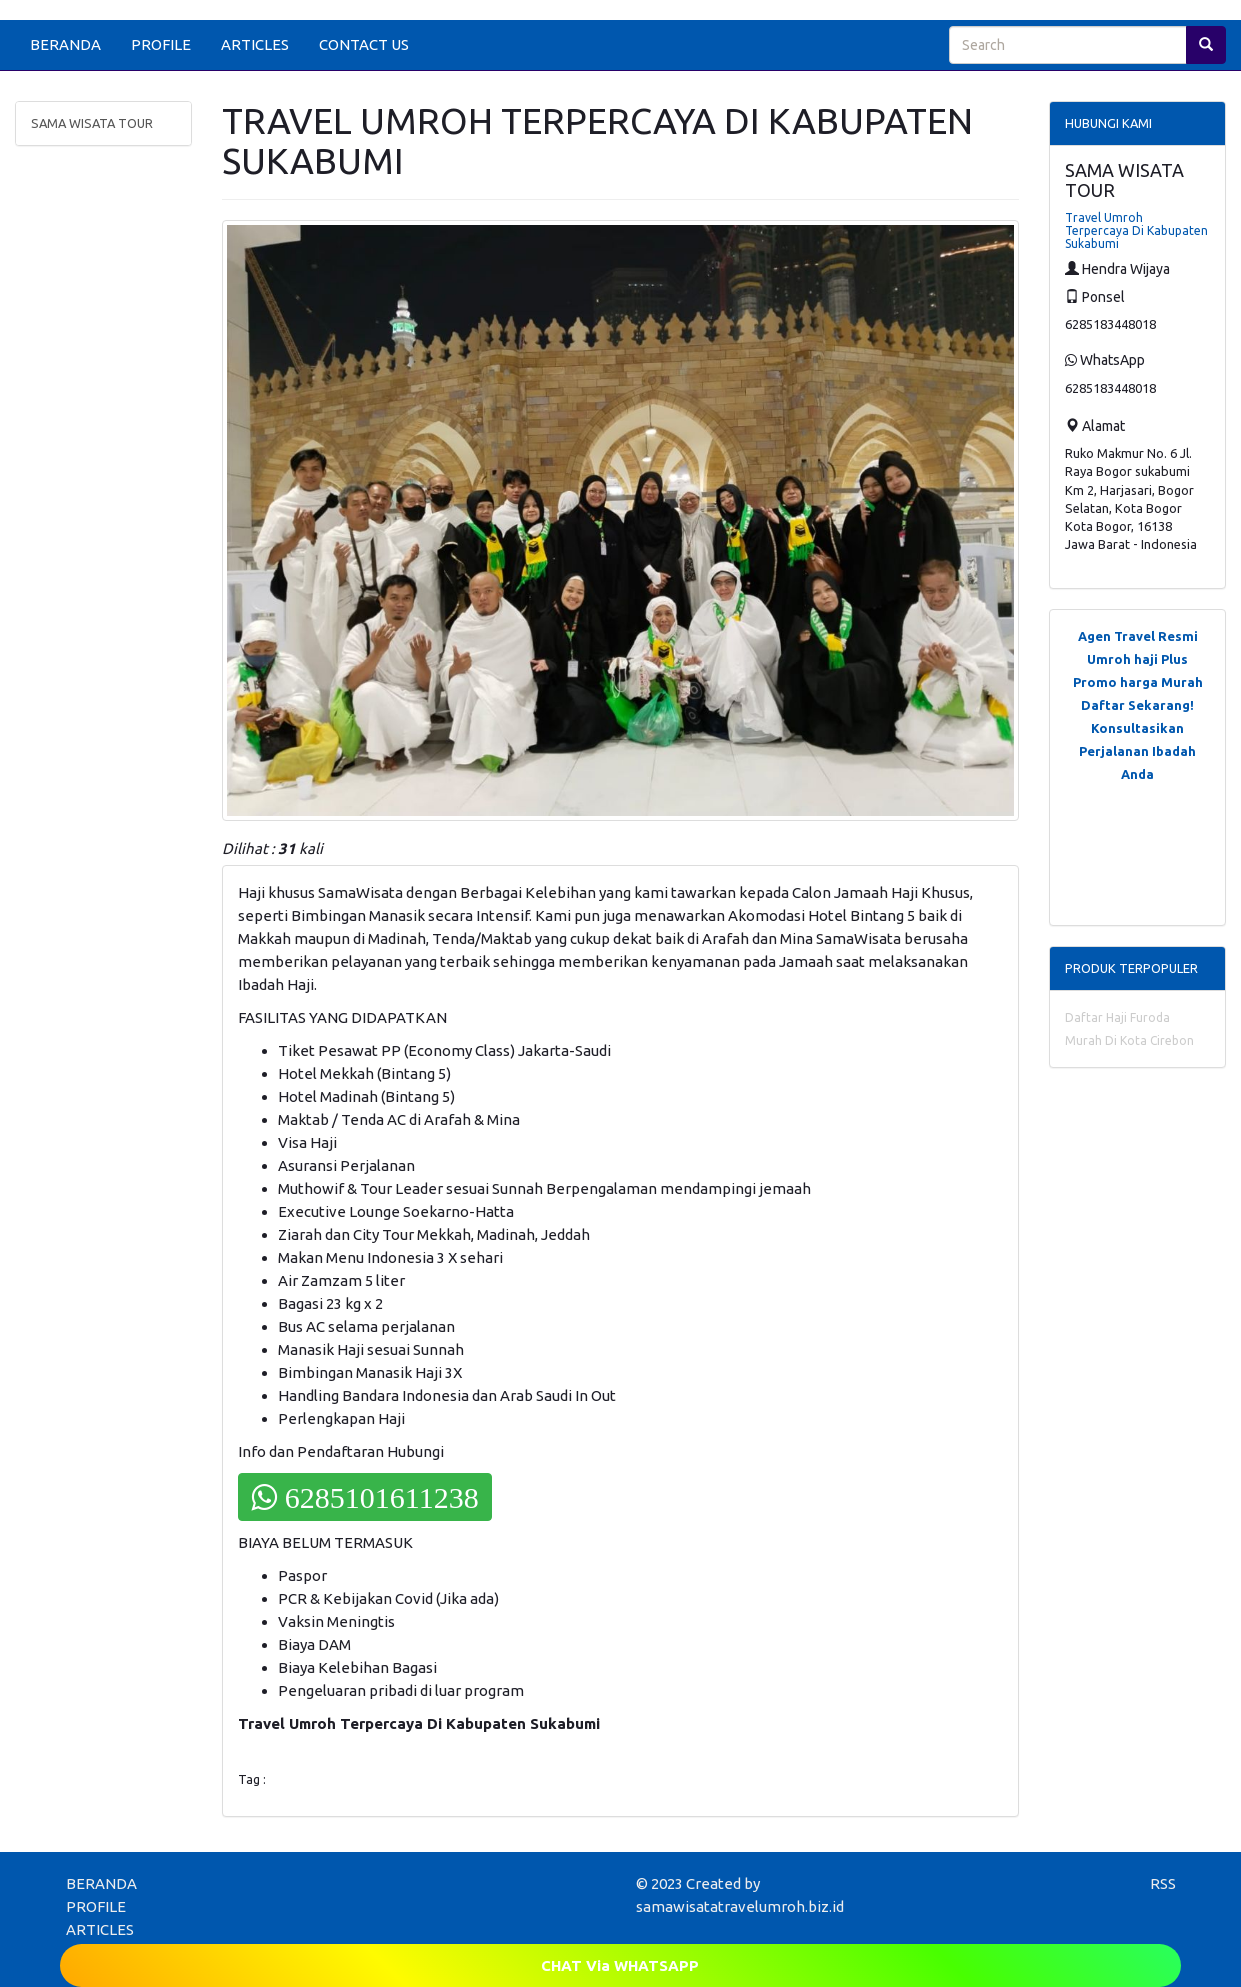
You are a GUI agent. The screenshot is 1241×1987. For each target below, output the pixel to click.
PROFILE (161, 44)
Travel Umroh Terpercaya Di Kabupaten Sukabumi (1136, 230)
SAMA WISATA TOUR (92, 123)
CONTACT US (364, 44)
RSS (1163, 1883)
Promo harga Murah (1138, 682)
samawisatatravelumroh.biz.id (740, 1906)
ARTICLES (255, 44)
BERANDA (65, 44)
